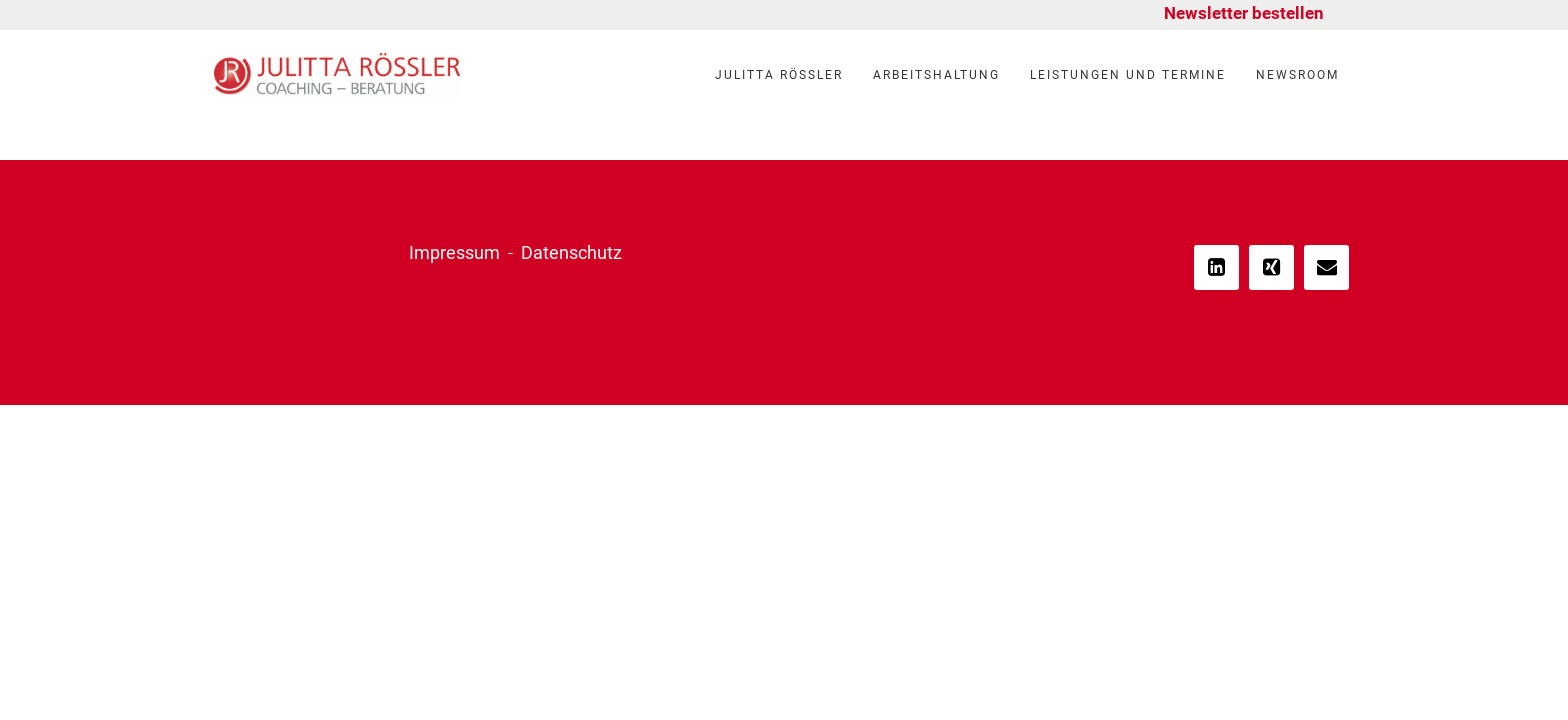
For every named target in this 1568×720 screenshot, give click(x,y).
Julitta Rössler (779, 75)
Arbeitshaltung (936, 75)
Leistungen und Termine (1128, 75)
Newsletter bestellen (1244, 13)
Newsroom (1297, 75)
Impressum (454, 252)
